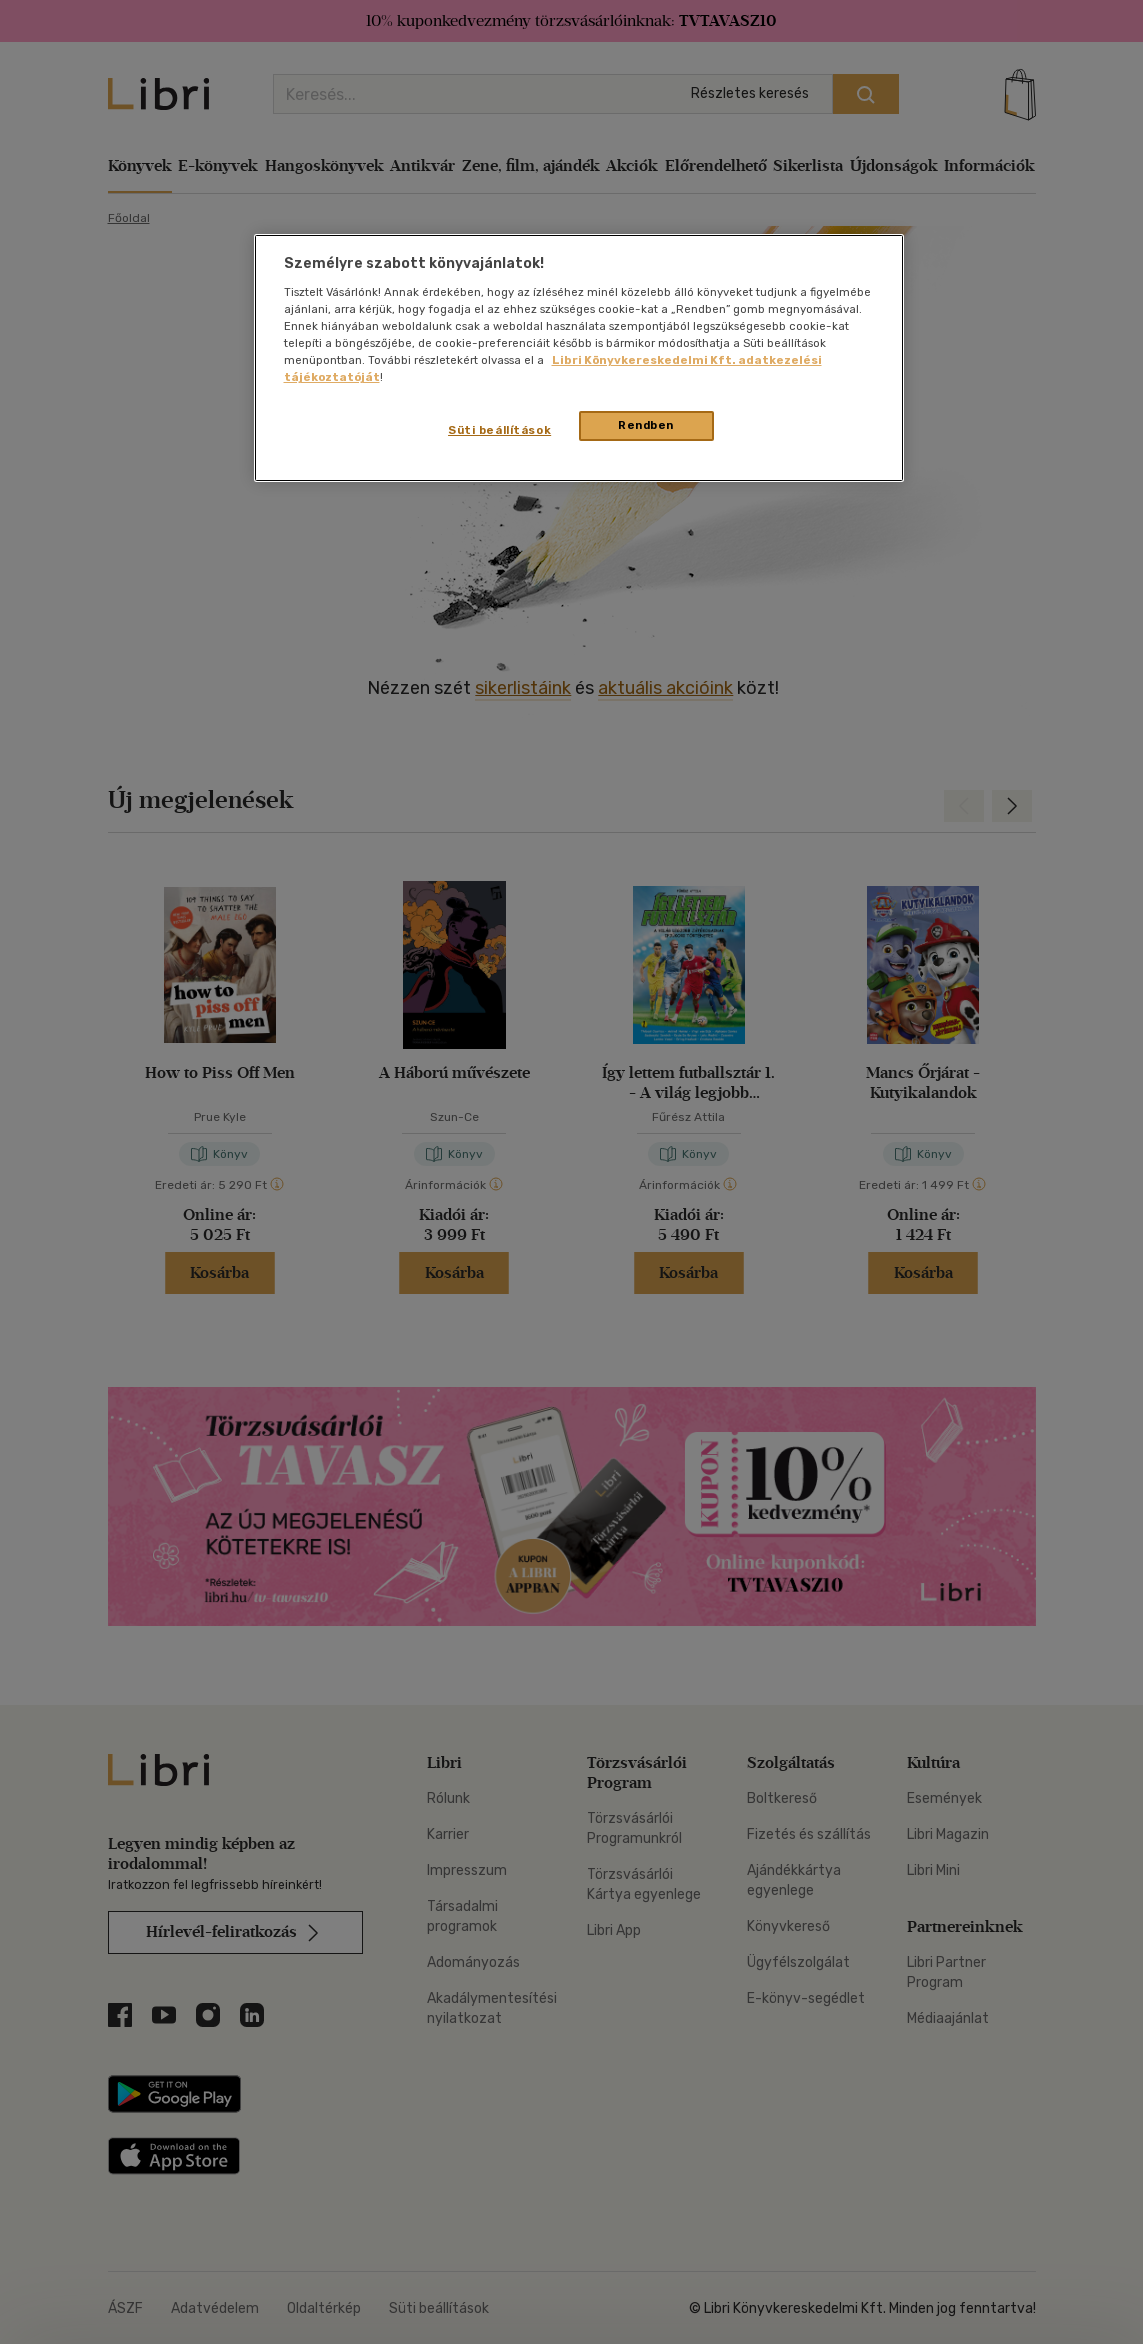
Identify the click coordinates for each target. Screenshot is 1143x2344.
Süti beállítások (499, 430)
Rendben (646, 425)
